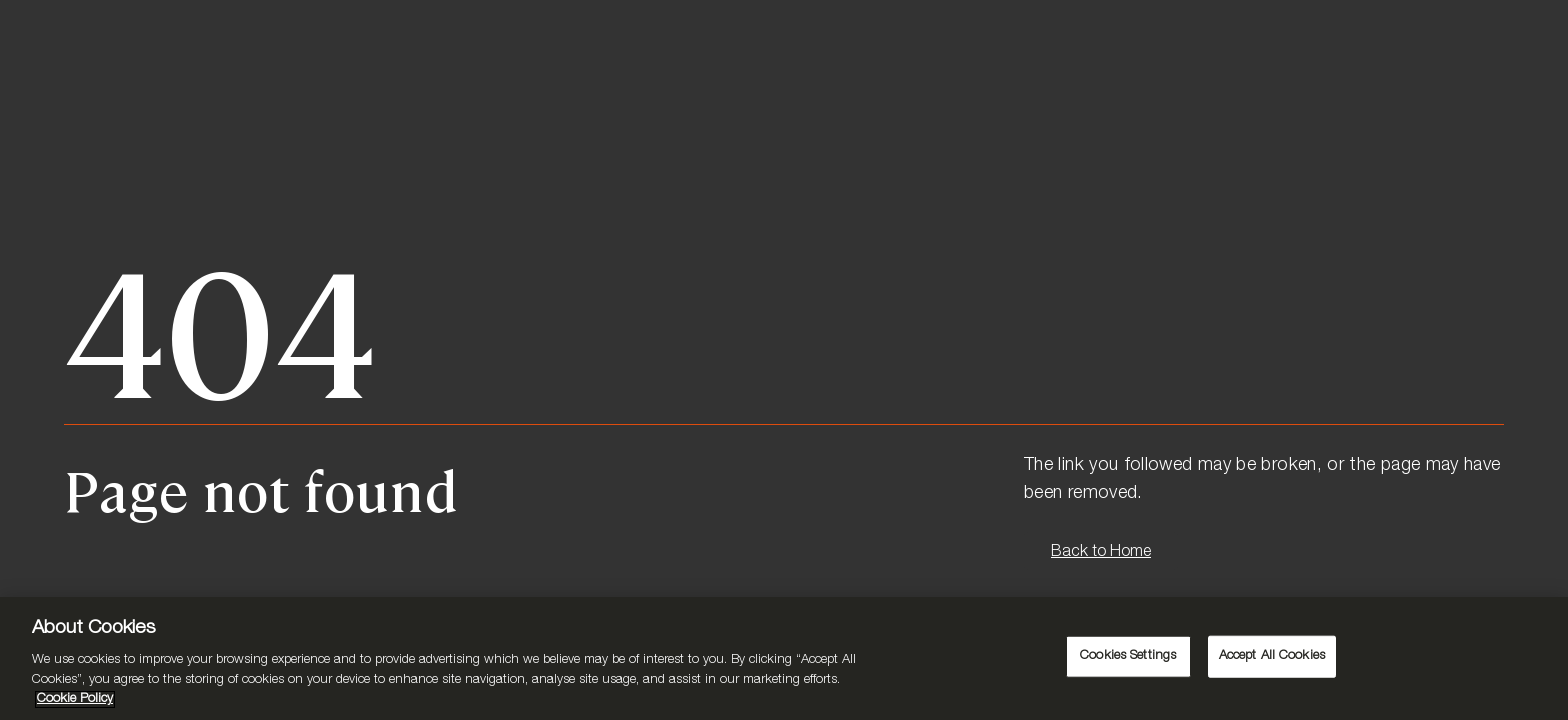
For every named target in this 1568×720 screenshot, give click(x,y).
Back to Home (1101, 553)
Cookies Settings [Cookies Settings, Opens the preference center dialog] (1128, 656)
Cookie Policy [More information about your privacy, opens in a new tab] (75, 699)
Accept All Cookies (1272, 656)
